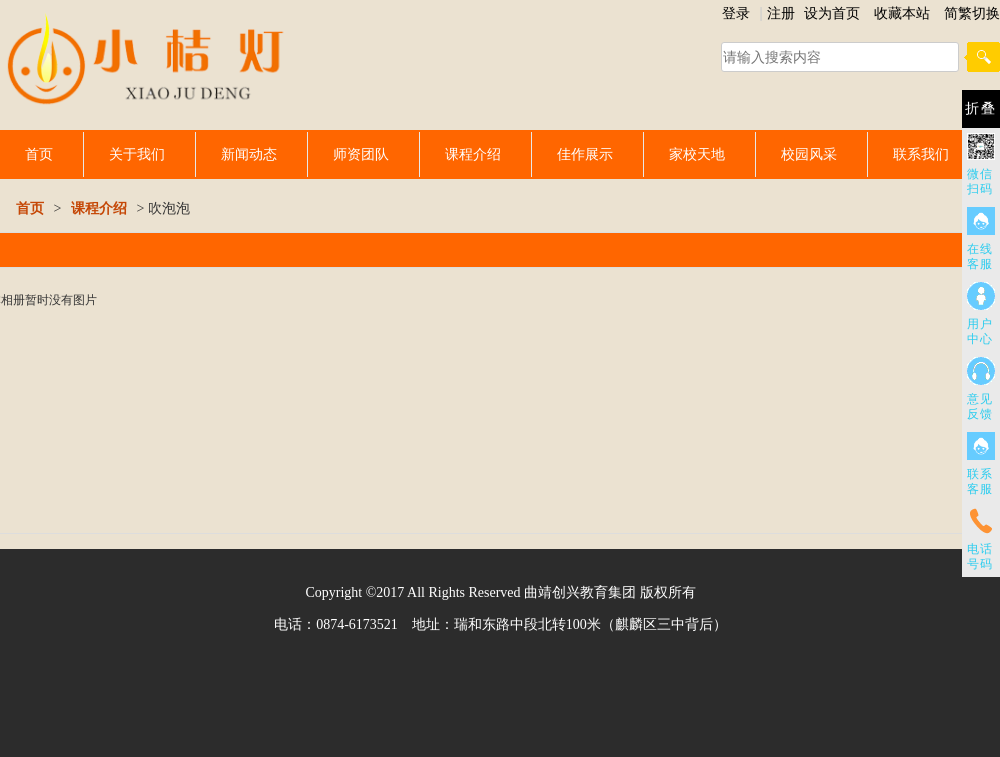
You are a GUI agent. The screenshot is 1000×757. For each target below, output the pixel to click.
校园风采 (809, 154)
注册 (781, 13)
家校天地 (697, 154)
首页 (39, 154)
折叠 (981, 108)
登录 (736, 13)
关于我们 (137, 154)
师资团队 (361, 154)
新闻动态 (249, 154)
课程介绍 (473, 154)
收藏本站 (902, 13)
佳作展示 (585, 154)
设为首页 (832, 13)
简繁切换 (972, 13)
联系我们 (921, 154)
